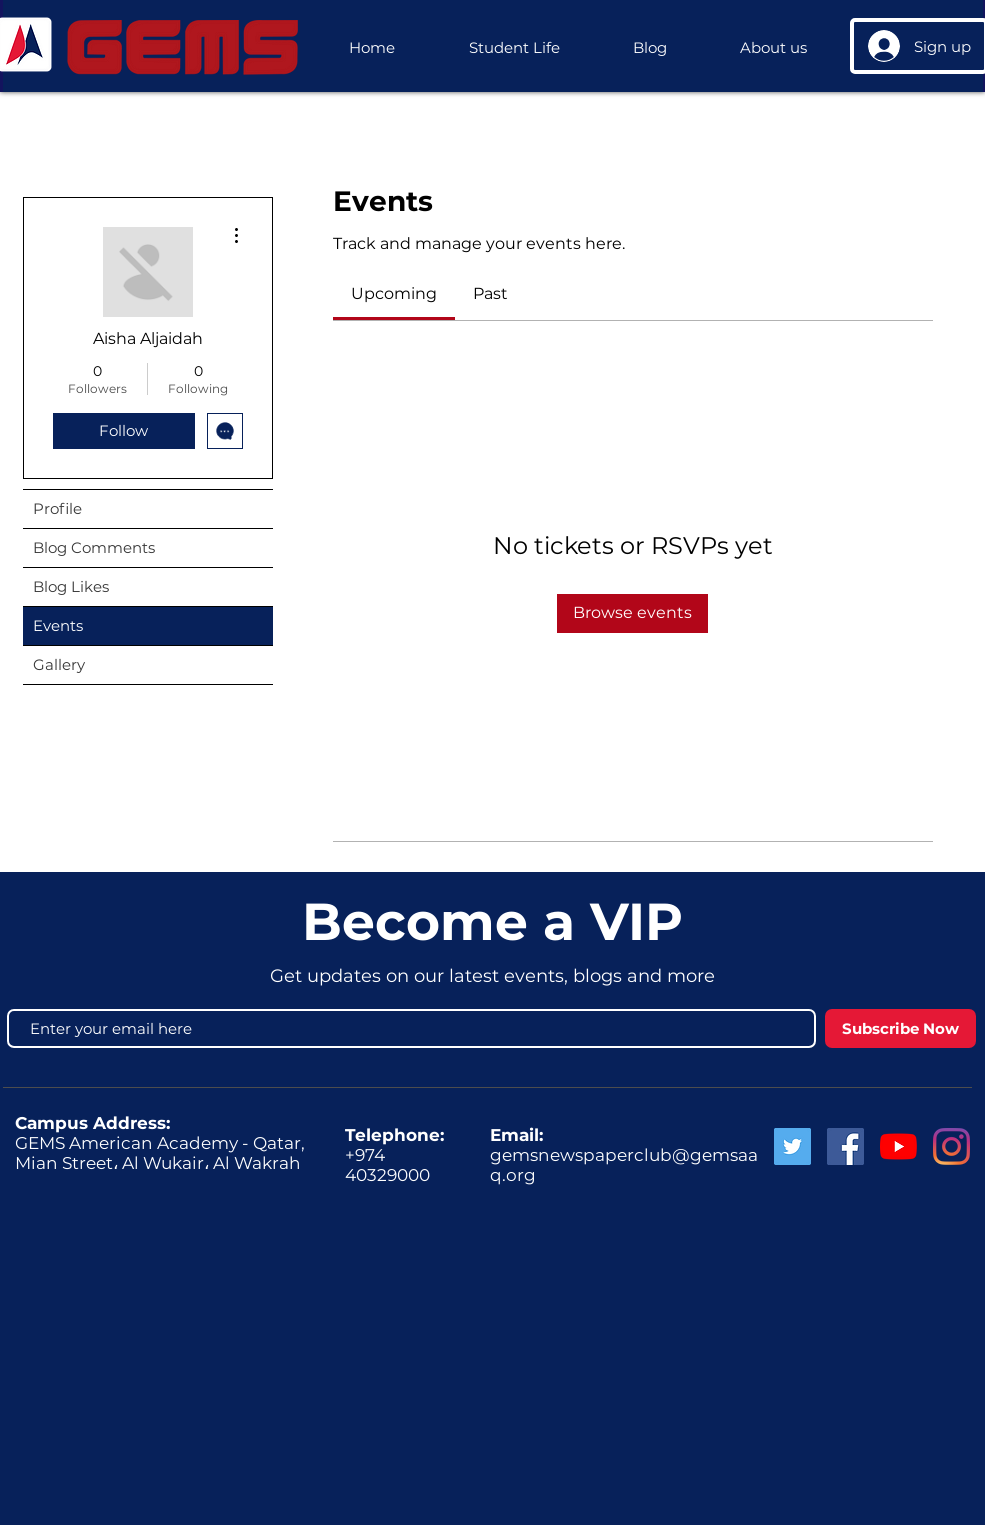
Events (58, 625)
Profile (57, 508)
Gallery (59, 664)
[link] (394, 293)
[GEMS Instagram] (951, 1146)
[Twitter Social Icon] (792, 1146)
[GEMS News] (898, 1146)
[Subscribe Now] (900, 1028)
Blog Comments (94, 547)
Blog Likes (71, 586)
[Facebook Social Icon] (845, 1146)
